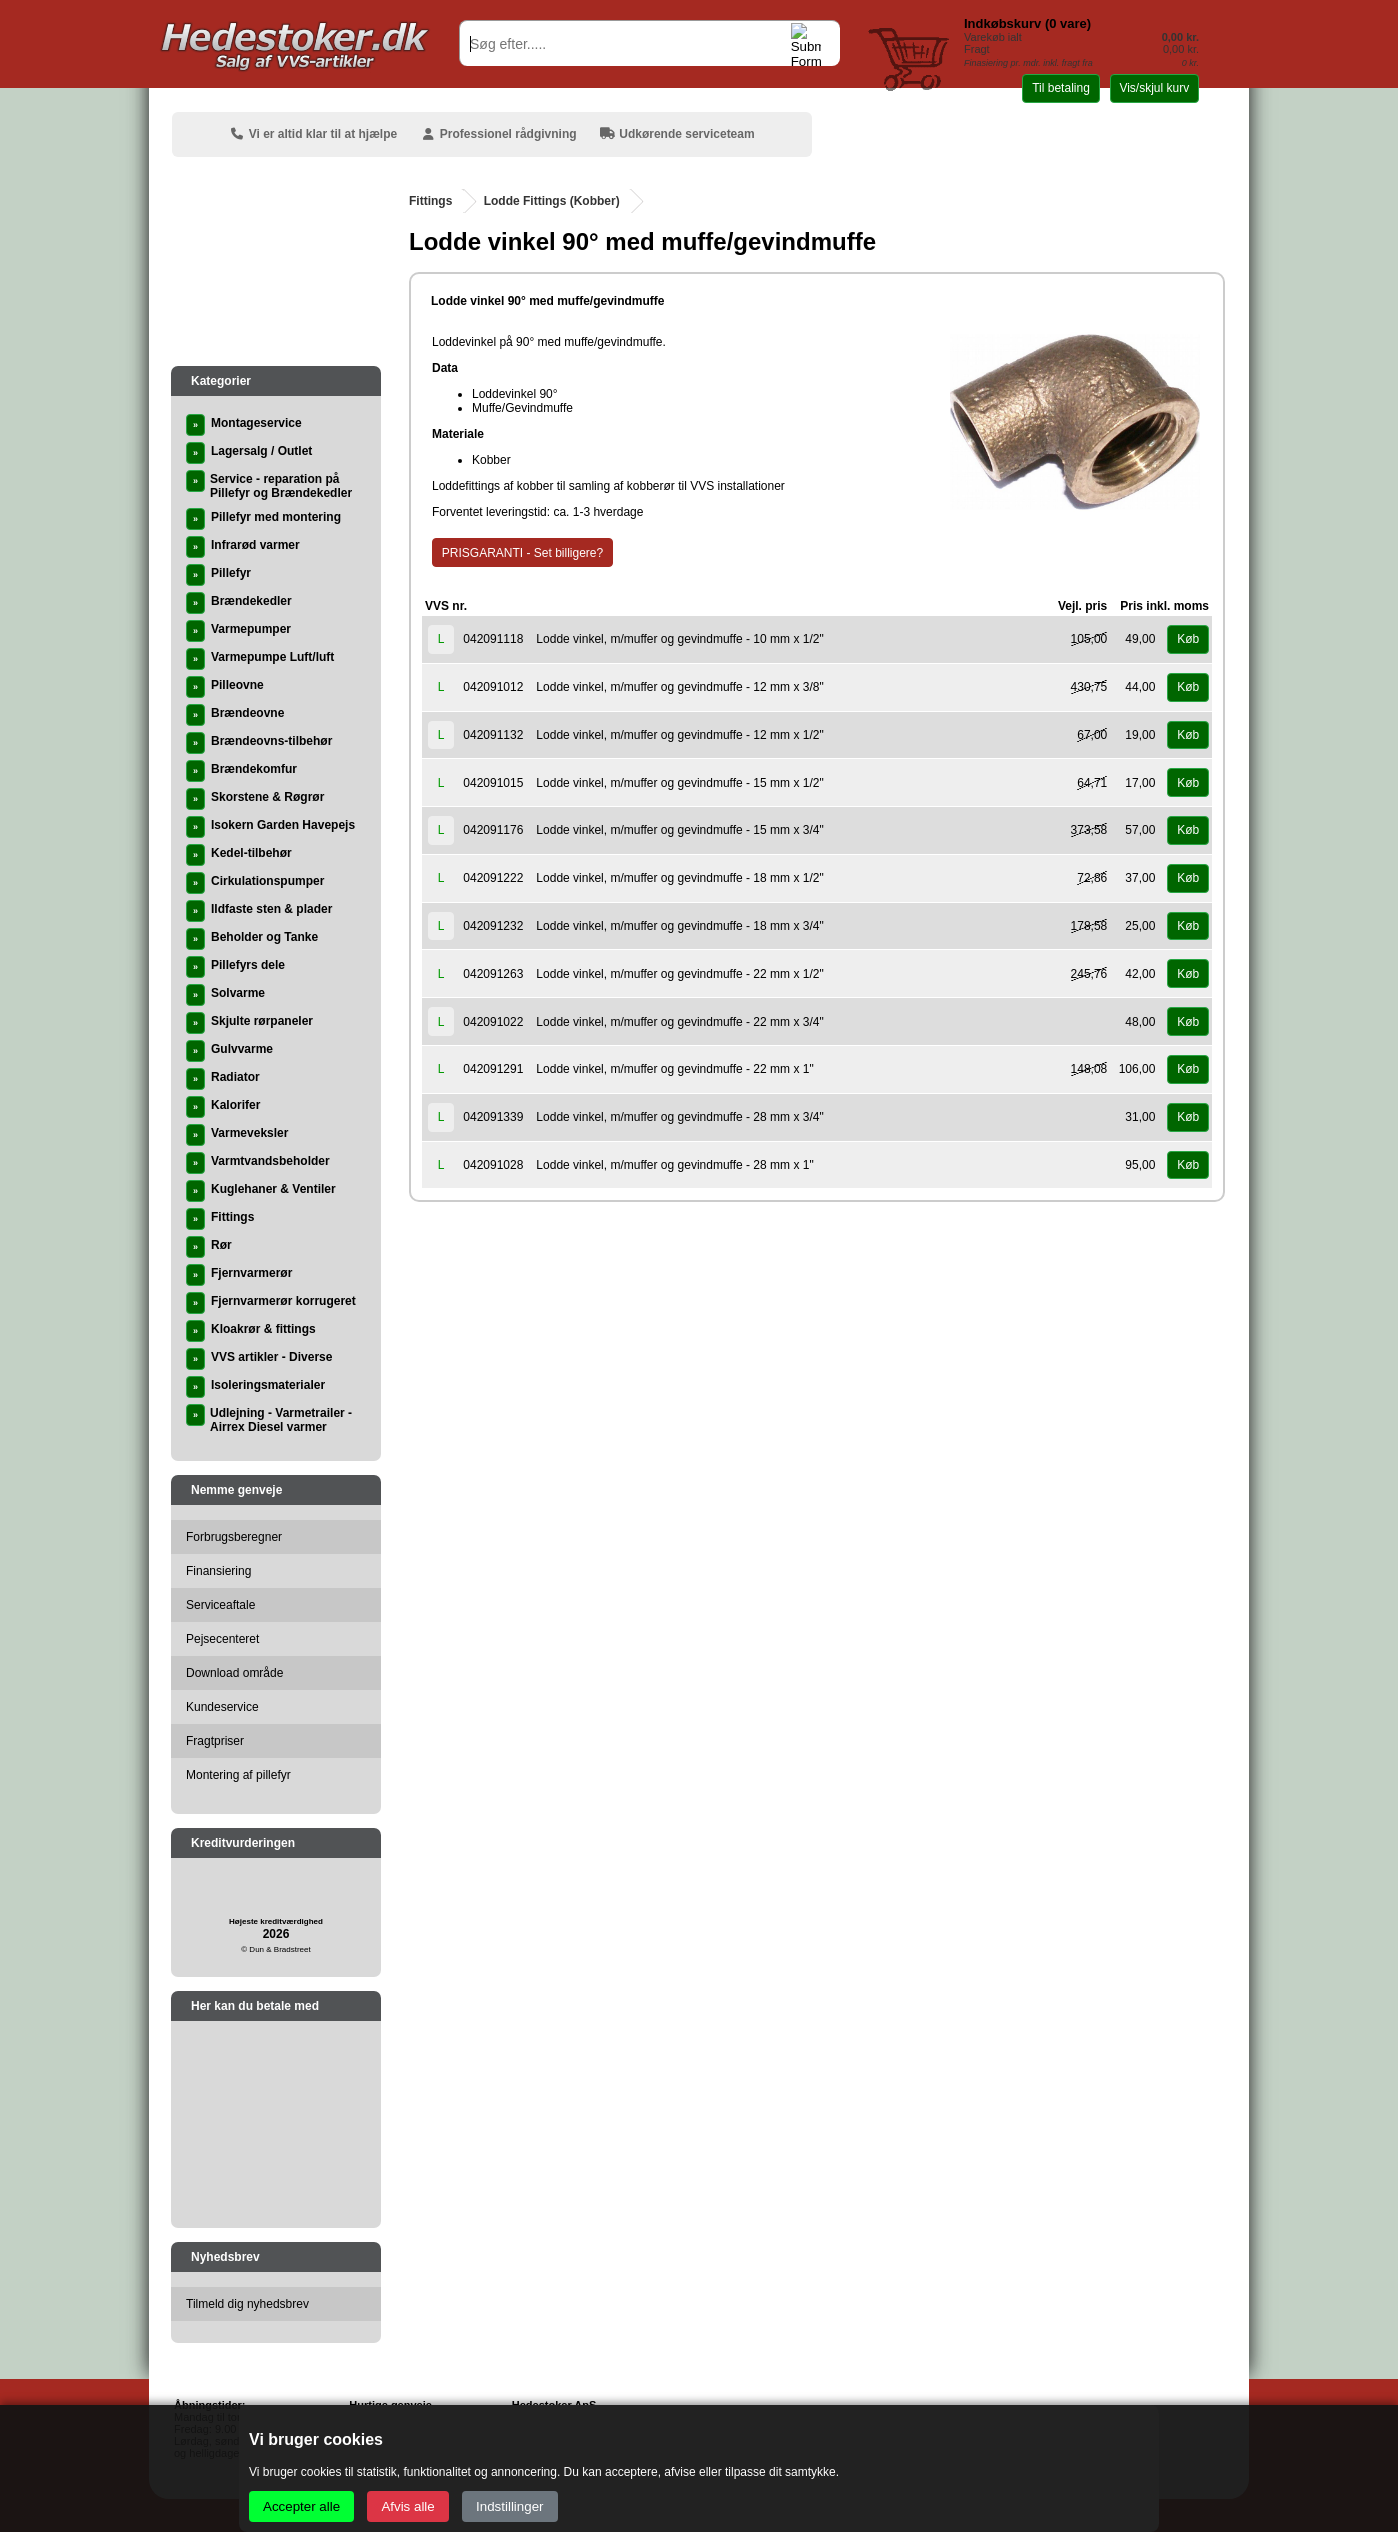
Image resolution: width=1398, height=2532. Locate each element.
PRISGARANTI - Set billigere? (522, 553)
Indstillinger (509, 2506)
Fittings (430, 201)
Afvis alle (407, 2506)
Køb (1188, 639)
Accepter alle (301, 2506)
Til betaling (1061, 88)
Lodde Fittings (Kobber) (552, 201)
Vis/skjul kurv (1154, 88)
